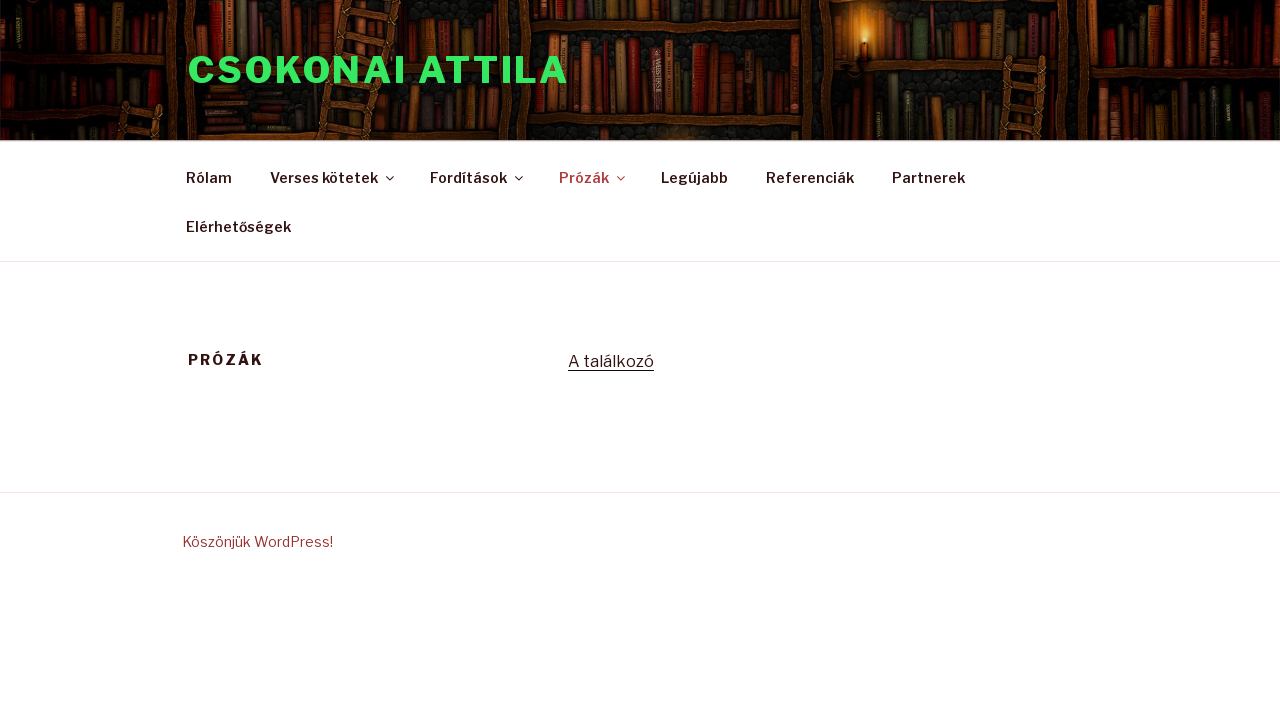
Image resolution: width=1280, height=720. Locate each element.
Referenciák (810, 177)
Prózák (593, 177)
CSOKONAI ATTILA (379, 70)
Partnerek (928, 177)
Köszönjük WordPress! (257, 541)
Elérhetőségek (238, 226)
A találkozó (611, 361)
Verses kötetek (333, 177)
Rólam (209, 177)
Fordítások (478, 177)
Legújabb (694, 177)
